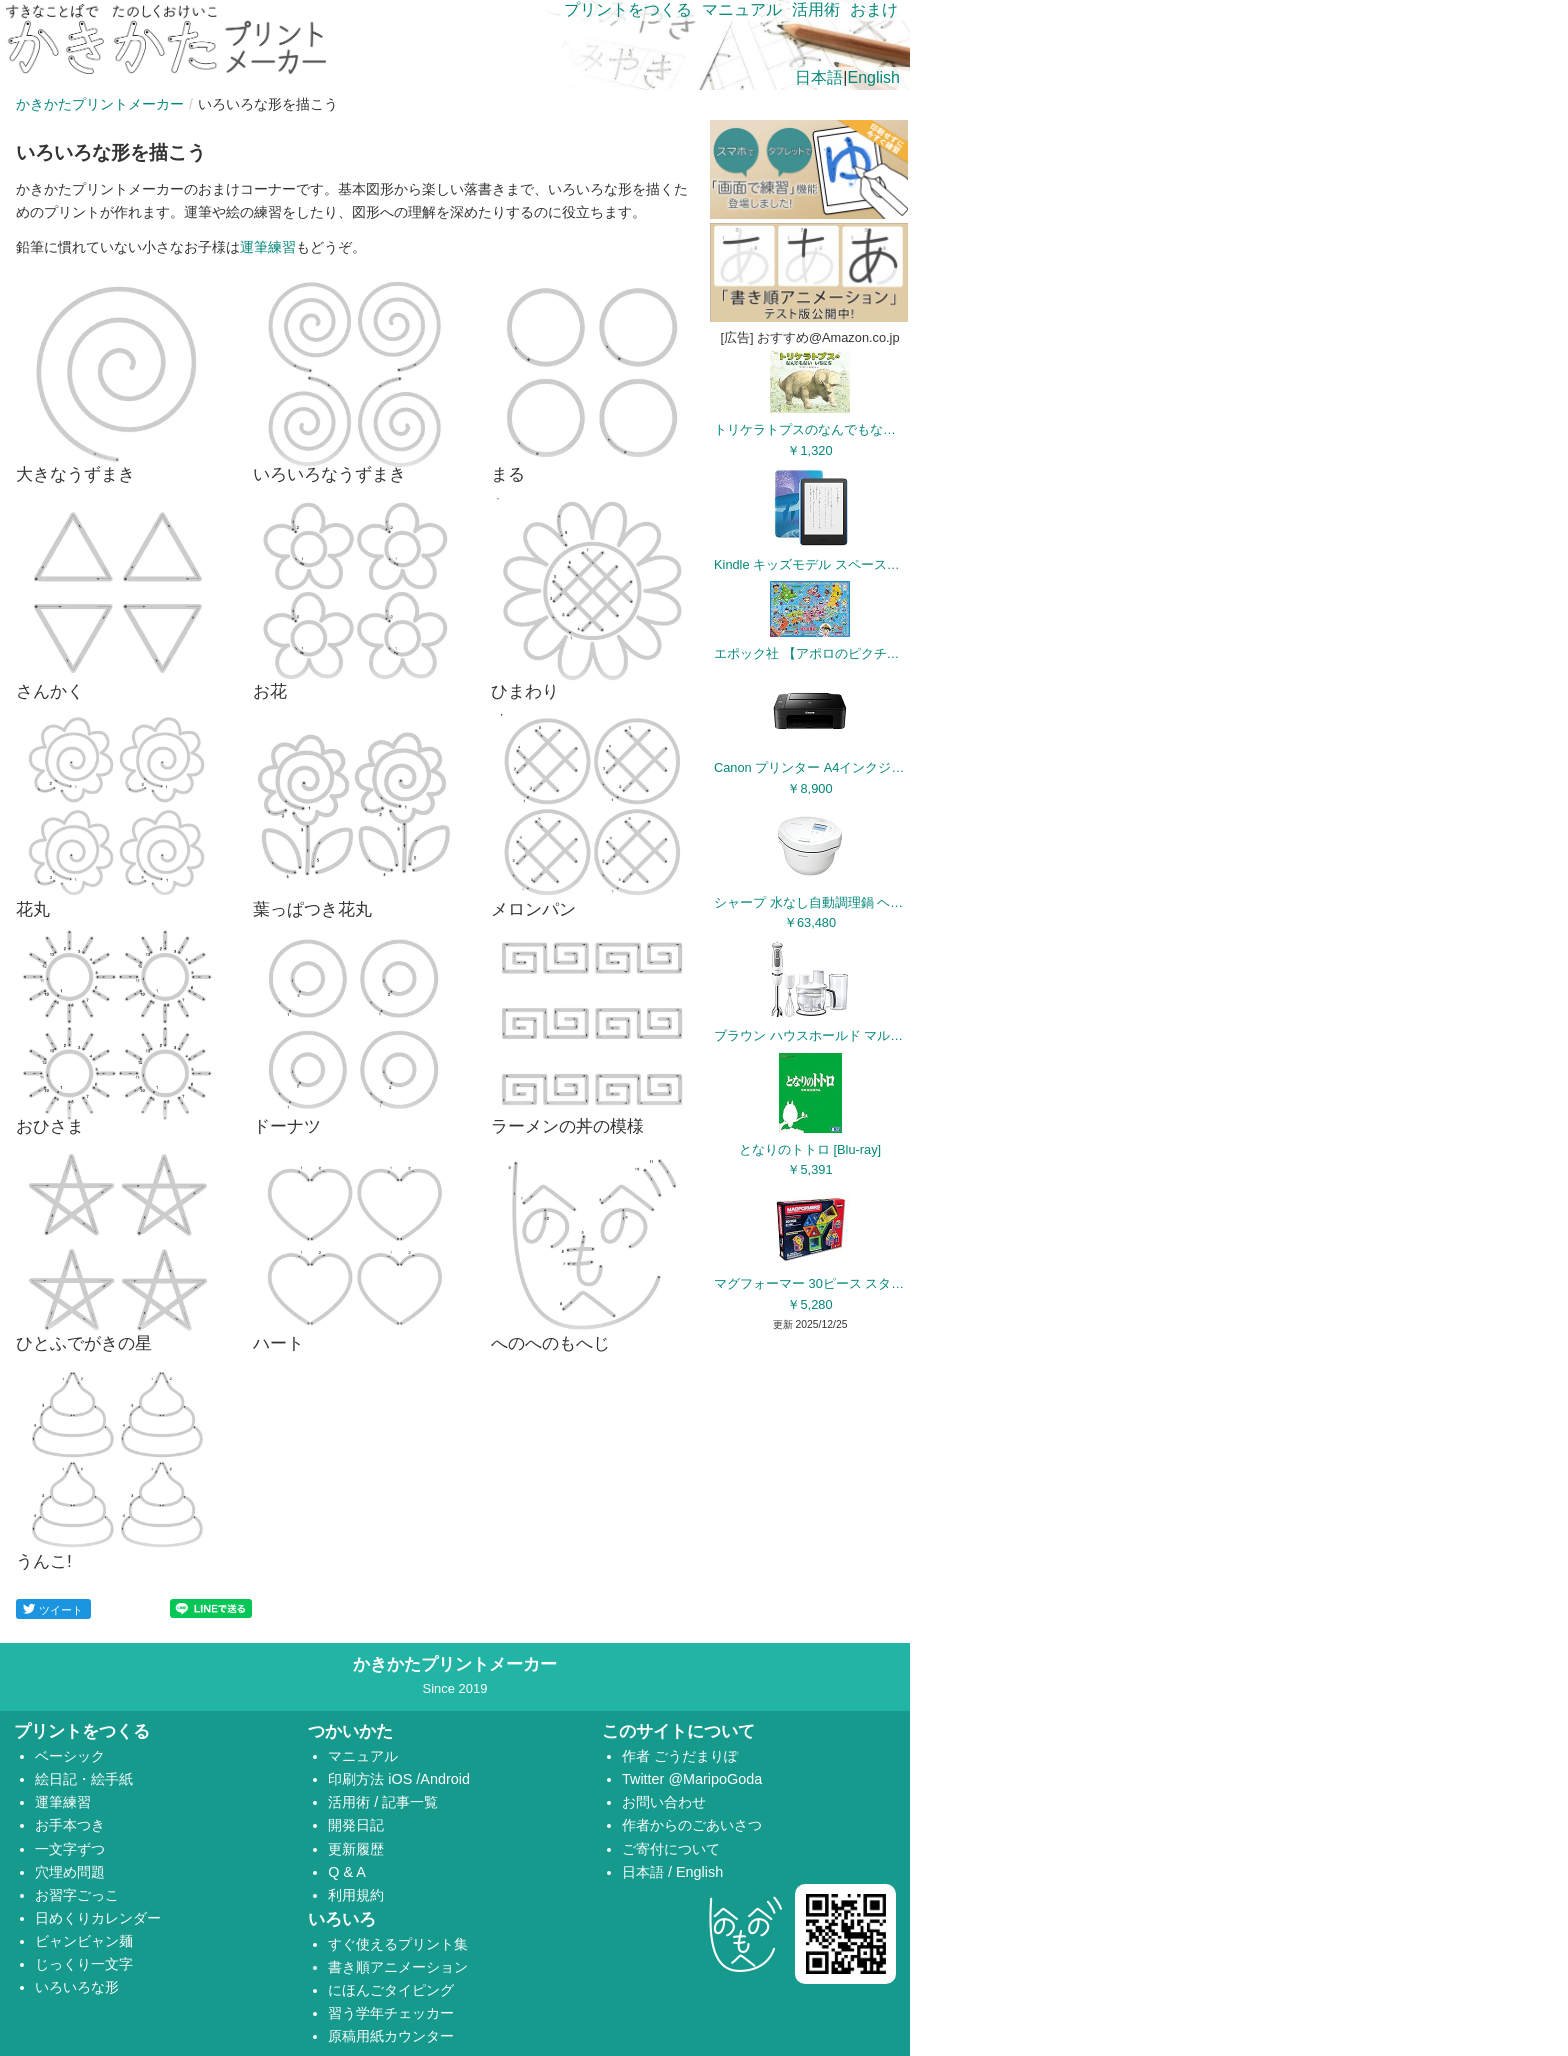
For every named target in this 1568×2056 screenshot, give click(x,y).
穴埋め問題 (70, 1872)
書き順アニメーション (398, 1967)
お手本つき (70, 1825)
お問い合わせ (664, 1802)
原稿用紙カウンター (391, 2036)
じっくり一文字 (84, 1964)
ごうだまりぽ (696, 1756)
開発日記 (356, 1825)
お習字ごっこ (77, 1895)
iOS (402, 1779)
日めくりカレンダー (98, 1918)
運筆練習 (268, 247)
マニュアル (742, 9)
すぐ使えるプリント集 (398, 1944)
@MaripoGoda (715, 1779)
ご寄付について (671, 1849)
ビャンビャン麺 (84, 1941)
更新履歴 (356, 1849)
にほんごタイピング (391, 1990)
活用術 (816, 9)
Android (445, 1779)
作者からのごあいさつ (692, 1825)
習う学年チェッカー (391, 2013)
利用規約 (356, 1895)
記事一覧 (410, 1802)
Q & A (347, 1872)
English (874, 77)
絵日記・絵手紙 (84, 1779)
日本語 (819, 77)
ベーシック (70, 1756)
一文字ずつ (70, 1849)
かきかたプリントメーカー (100, 104)
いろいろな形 (77, 1987)
